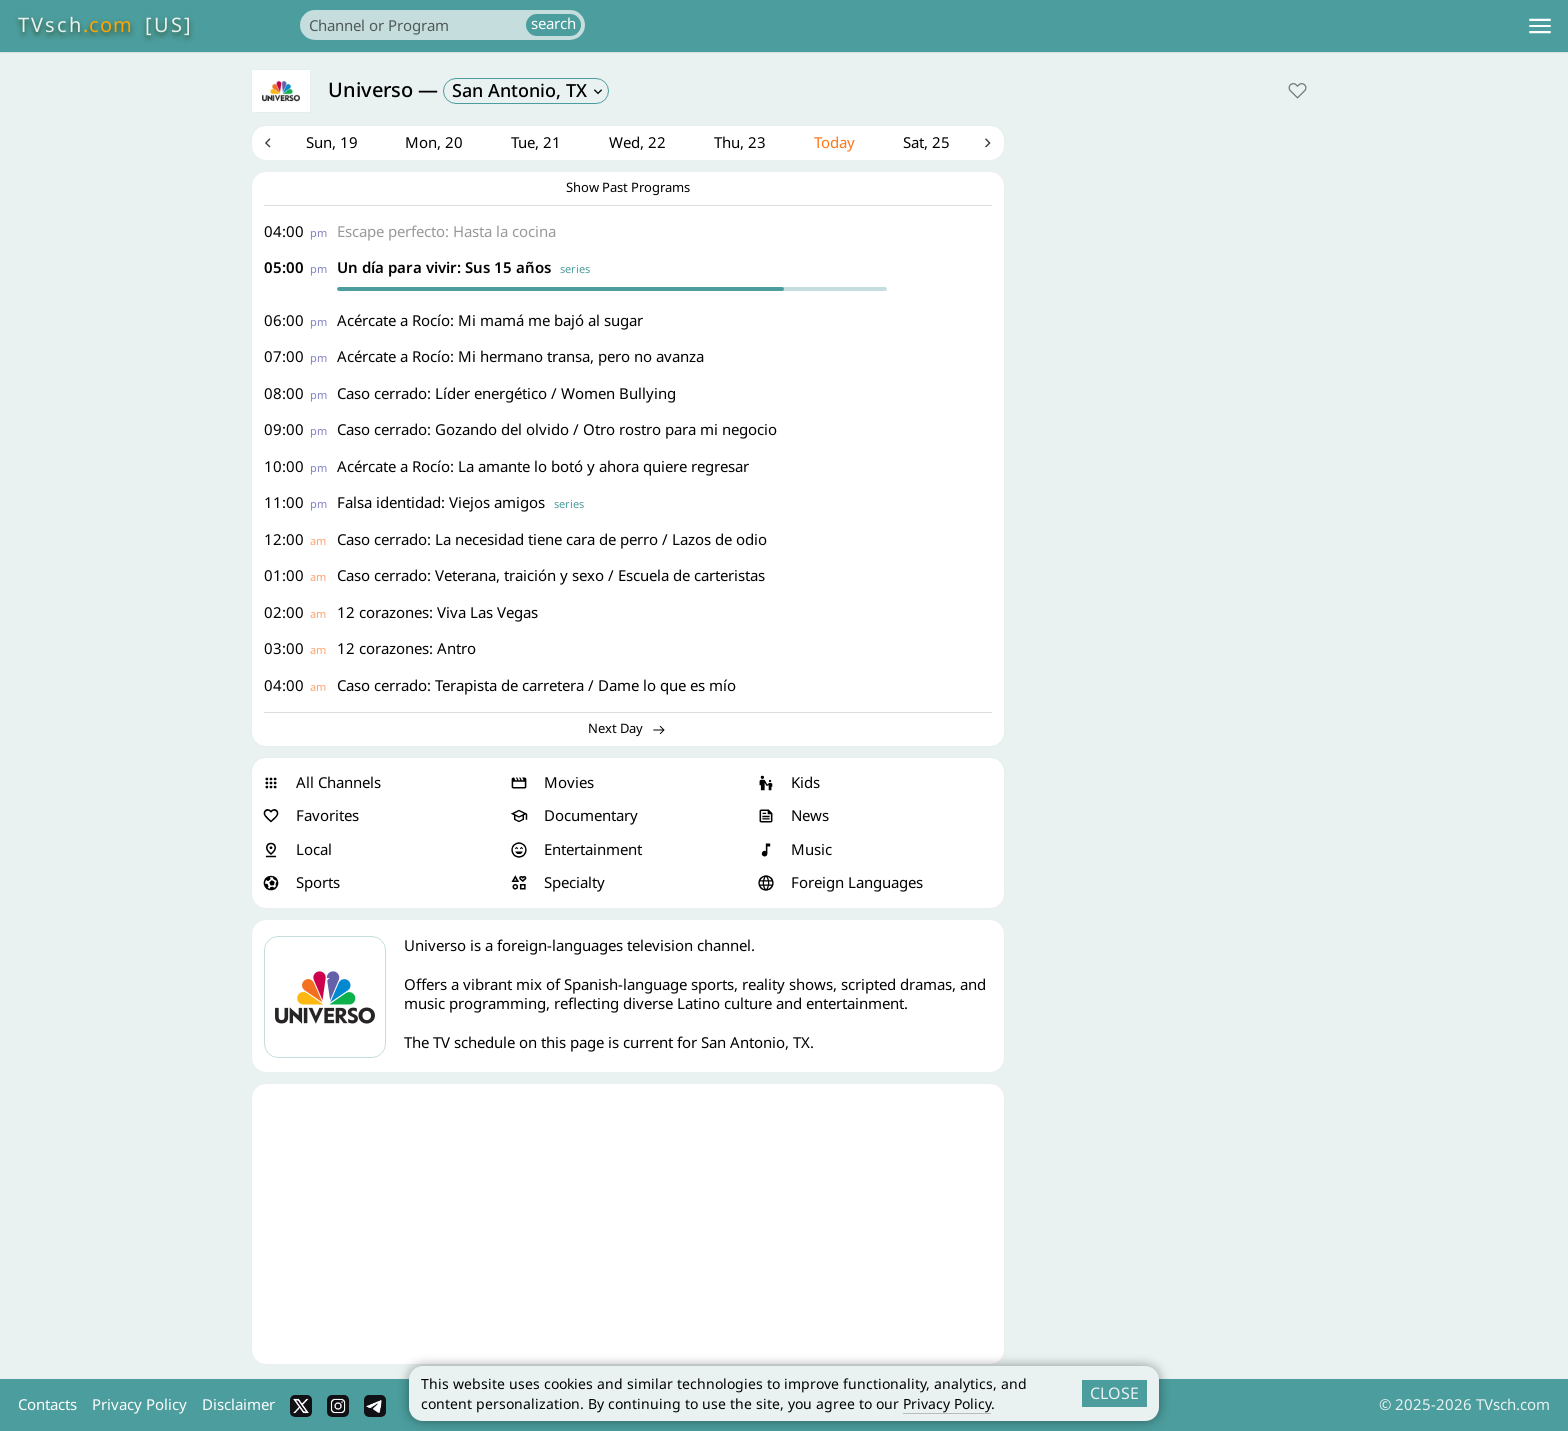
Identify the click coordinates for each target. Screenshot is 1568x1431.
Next (989, 144)
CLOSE (1114, 1393)
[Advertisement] (628, 1225)
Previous (267, 144)
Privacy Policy (947, 1403)
